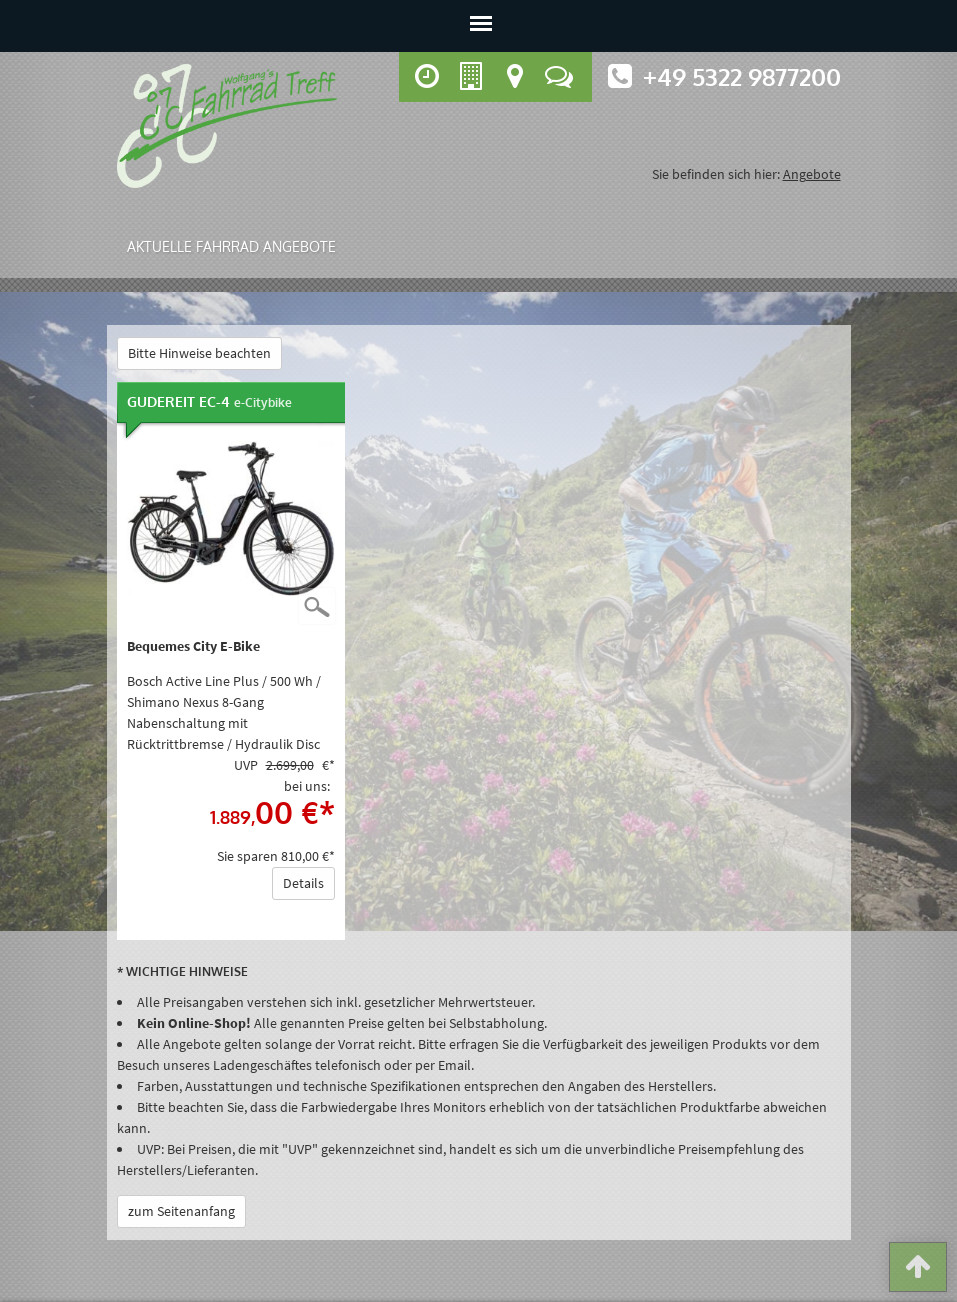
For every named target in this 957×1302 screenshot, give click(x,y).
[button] (918, 1271)
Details (303, 883)
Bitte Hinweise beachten (199, 353)
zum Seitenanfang (181, 1211)
